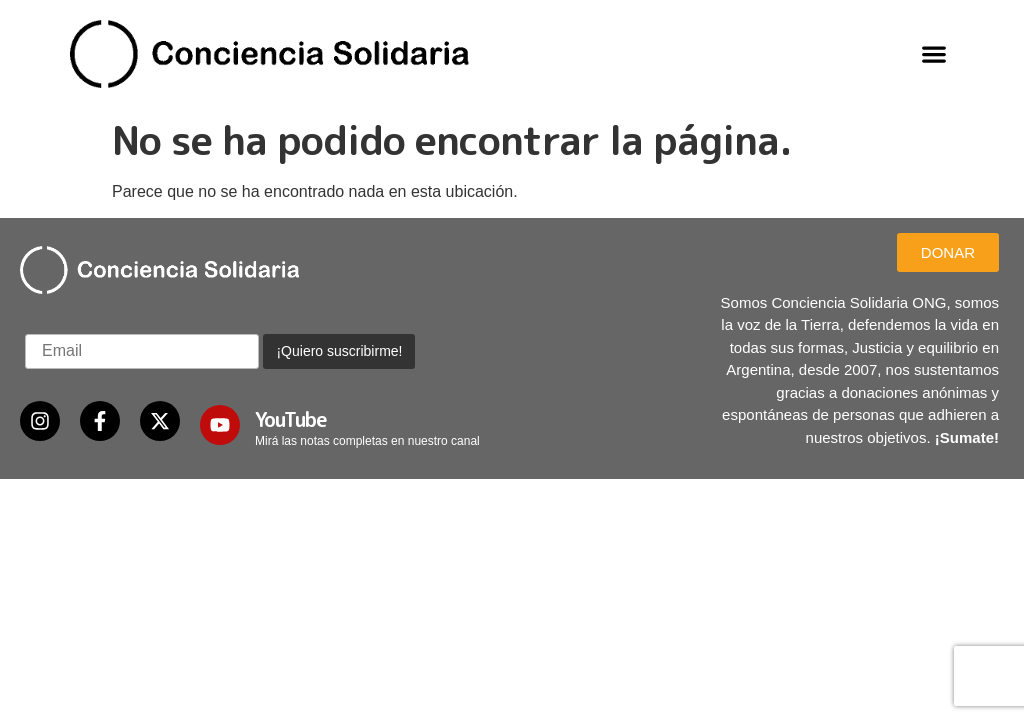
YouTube (291, 419)
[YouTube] (220, 425)
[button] (934, 53)
